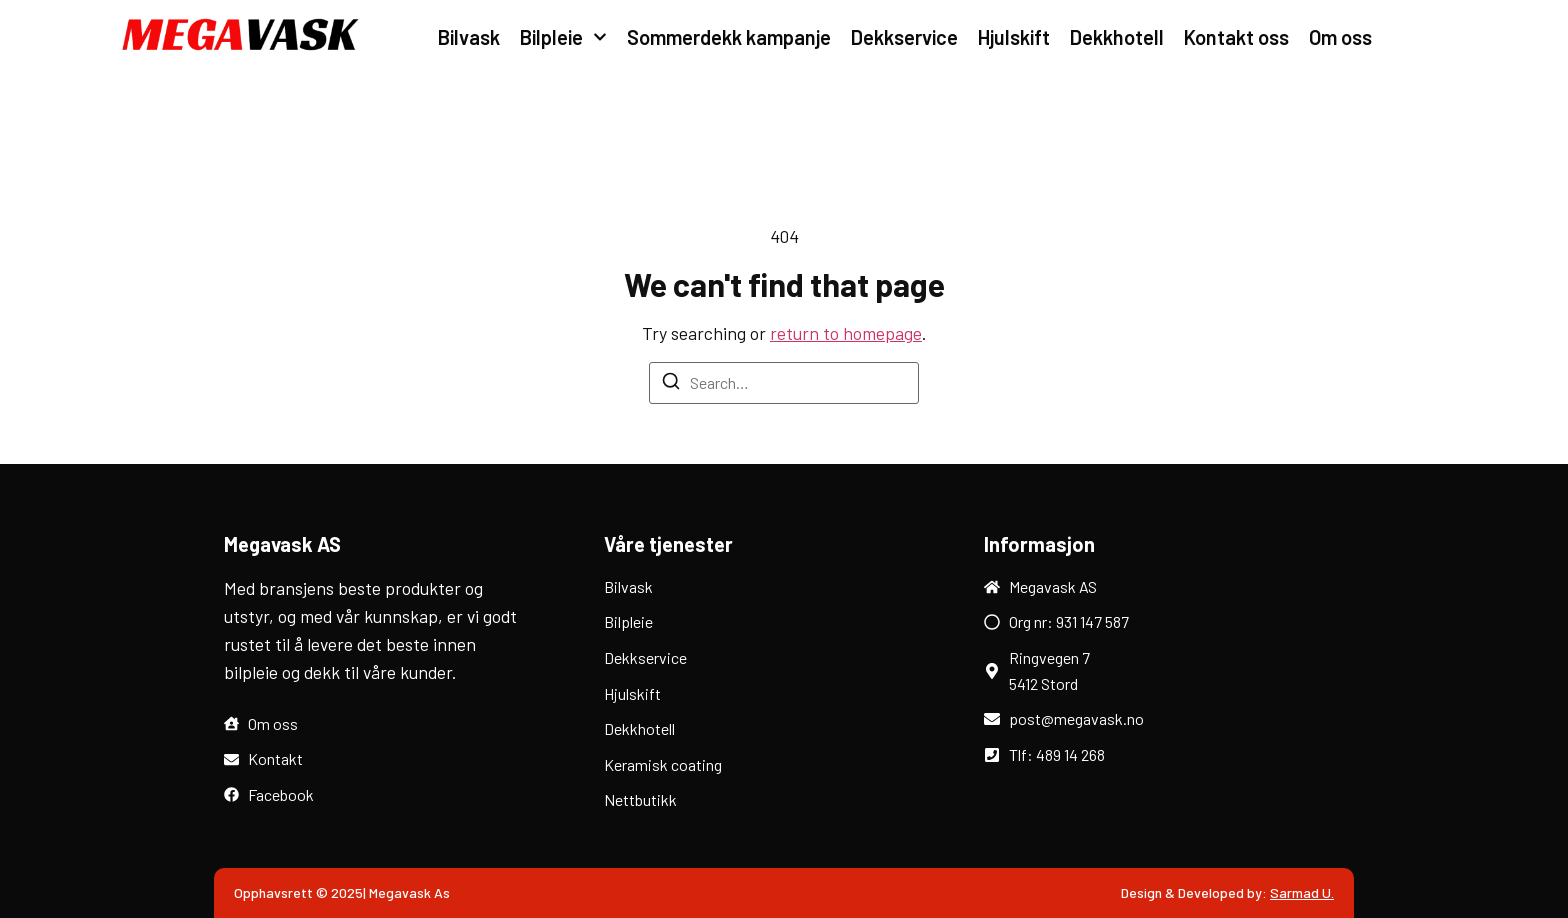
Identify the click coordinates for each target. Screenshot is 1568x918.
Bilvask (469, 37)
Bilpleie (563, 37)
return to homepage (846, 333)
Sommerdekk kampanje (729, 37)
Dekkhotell (1117, 37)
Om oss (1340, 37)
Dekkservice (904, 37)
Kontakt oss (1236, 37)
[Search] (671, 384)
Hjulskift (1014, 37)
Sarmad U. (1302, 892)
